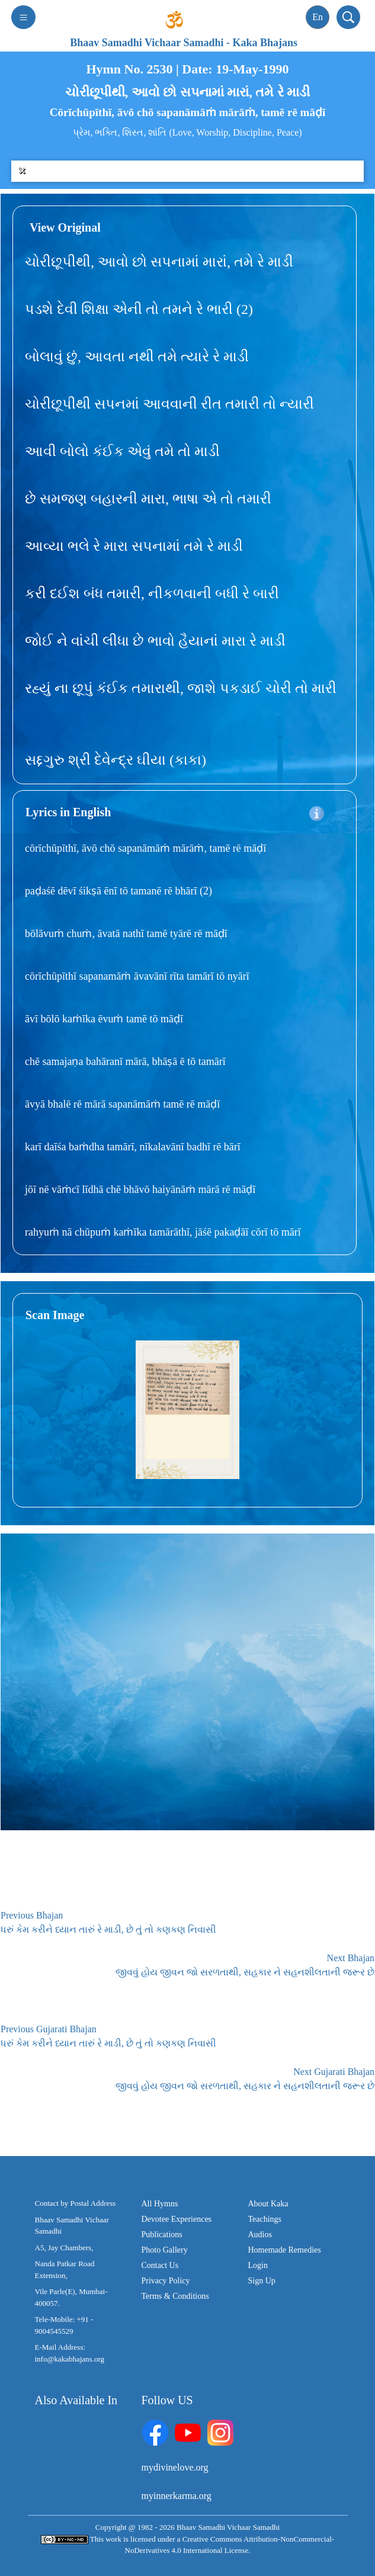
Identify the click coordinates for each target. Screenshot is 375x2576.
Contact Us (160, 2265)
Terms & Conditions (175, 2296)
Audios (260, 2234)
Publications (162, 2234)
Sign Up (261, 2280)
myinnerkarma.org (176, 2496)
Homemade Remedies (284, 2249)
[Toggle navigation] (23, 17)
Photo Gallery (165, 2249)
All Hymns (160, 2203)
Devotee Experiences (177, 2219)
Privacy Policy (166, 2280)
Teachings (265, 2219)
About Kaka (268, 2203)
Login (258, 2265)
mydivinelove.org (175, 2467)
